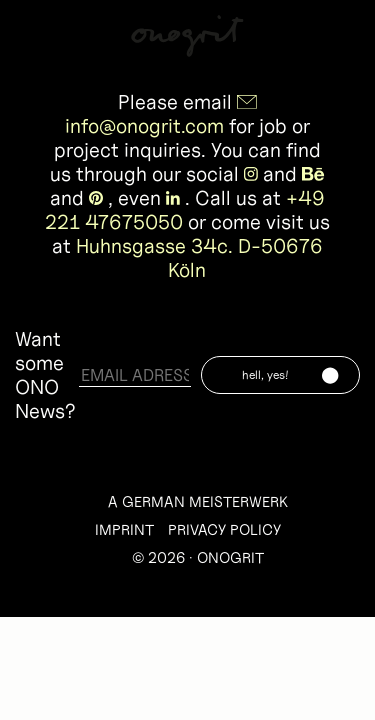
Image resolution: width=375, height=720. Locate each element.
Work (37, 32)
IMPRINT (124, 529)
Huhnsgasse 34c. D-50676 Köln (199, 258)
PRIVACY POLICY (224, 529)
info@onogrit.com (144, 126)
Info (343, 32)
